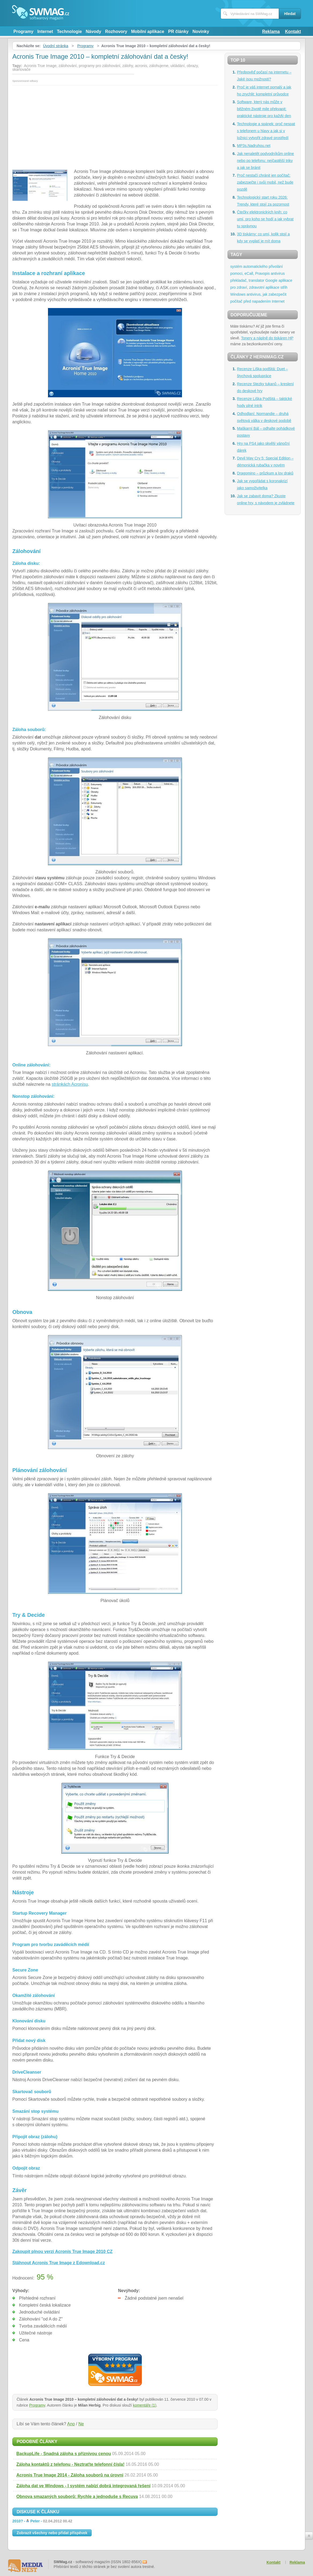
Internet (45, 31)
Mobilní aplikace (147, 31)
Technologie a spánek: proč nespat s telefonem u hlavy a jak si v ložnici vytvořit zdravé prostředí (266, 131)
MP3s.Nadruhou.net (253, 145)
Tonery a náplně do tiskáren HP (267, 338)
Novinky (200, 31)
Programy (23, 31)
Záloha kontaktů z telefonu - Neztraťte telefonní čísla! (70, 2464)
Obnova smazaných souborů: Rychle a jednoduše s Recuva (77, 2496)
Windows (237, 294)
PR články (178, 31)
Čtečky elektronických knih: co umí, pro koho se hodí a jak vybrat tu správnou (265, 219)
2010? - (42, 2521)
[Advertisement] (115, 125)
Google (271, 280)
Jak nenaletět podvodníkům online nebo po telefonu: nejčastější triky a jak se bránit (265, 160)
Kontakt (293, 31)
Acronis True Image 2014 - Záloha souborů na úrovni (69, 2475)
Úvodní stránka (55, 46)
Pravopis (262, 273)
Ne (81, 2424)
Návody (93, 31)
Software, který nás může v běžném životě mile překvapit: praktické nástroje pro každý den (264, 109)
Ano (71, 2424)
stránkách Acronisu (70, 1084)
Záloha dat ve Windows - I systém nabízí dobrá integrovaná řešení (83, 2486)
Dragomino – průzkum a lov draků (265, 473)
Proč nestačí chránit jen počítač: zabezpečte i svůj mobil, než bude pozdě (265, 182)
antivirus (278, 273)
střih (283, 287)
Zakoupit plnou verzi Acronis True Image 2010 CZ (62, 2251)
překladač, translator (247, 280)
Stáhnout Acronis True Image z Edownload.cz (58, 2262)
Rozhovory (116, 31)
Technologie (69, 31)
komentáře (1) (144, 2405)
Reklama (271, 31)
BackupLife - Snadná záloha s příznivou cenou (63, 2453)
